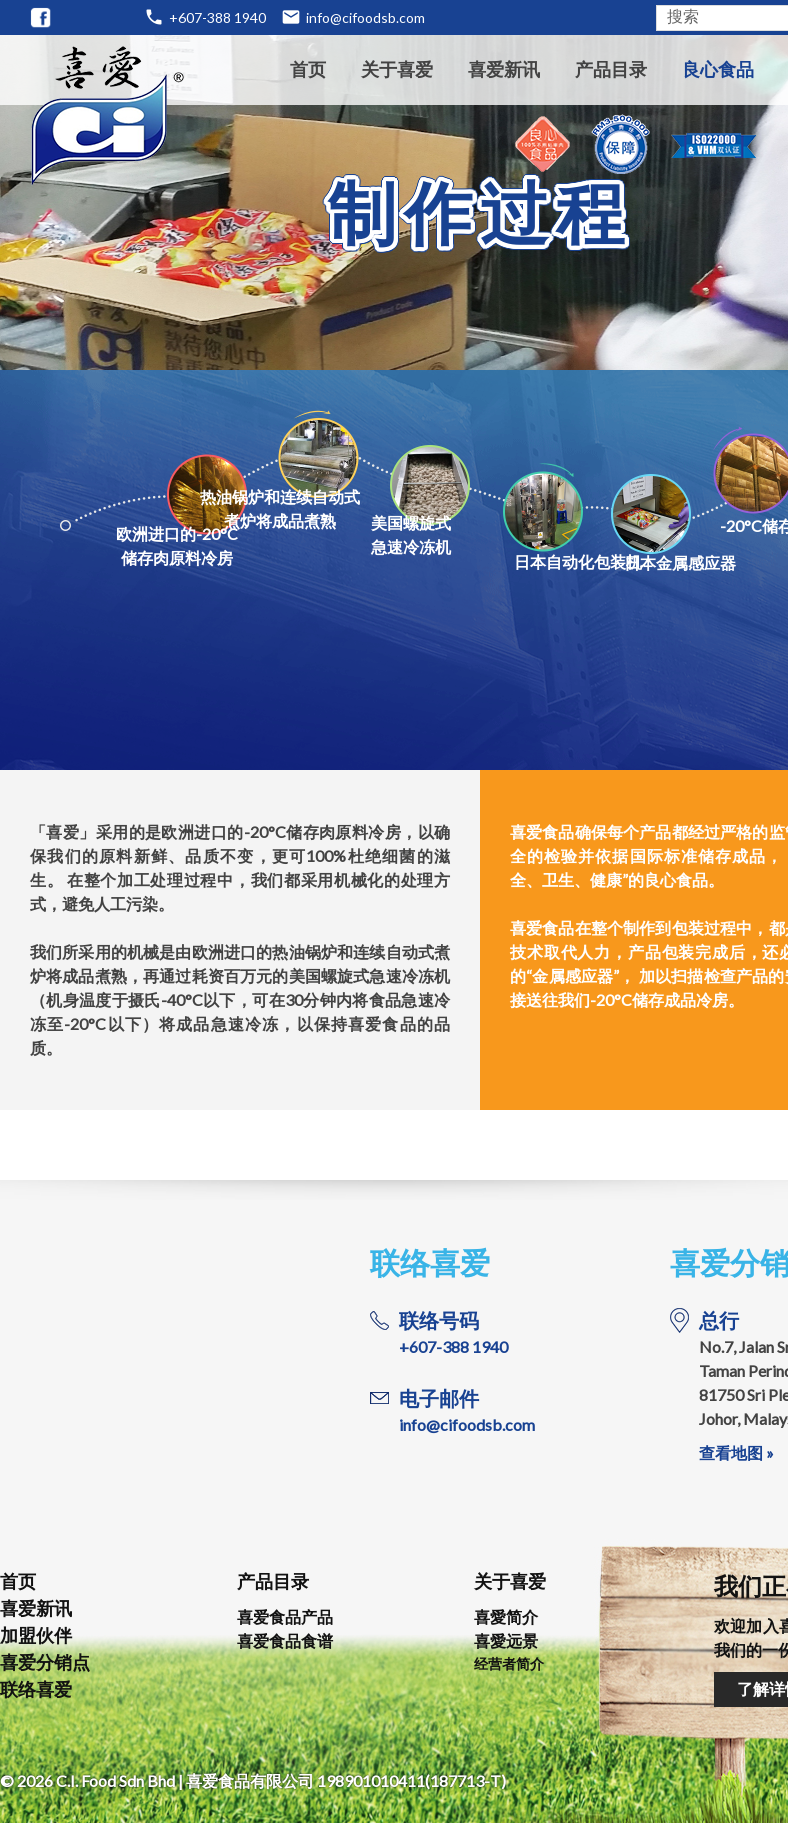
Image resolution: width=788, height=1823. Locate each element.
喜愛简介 (506, 1616)
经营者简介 (509, 1663)
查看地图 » (736, 1452)
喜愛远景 (506, 1640)
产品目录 (611, 69)
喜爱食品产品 (285, 1616)
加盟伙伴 (36, 1635)
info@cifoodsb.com (365, 17)
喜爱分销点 (45, 1662)
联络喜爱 (36, 1689)
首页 (308, 69)
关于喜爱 (397, 69)
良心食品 (718, 69)
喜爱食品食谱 (285, 1640)
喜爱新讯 (504, 69)
